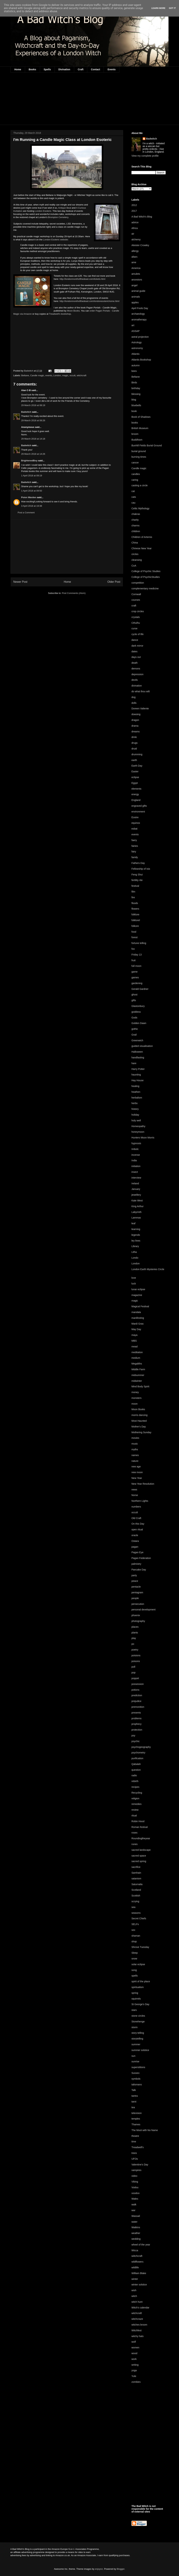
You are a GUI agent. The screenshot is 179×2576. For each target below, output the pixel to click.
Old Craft (136, 1518)
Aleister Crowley (140, 245)
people (135, 1598)
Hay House (137, 1080)
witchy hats (137, 2336)
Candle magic (37, 375)
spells (134, 1975)
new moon (137, 1472)
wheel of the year (140, 2244)
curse (134, 628)
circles (134, 554)
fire (133, 897)
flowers (135, 908)
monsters (136, 1398)
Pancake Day (138, 1569)
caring (134, 479)
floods (134, 903)
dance (134, 640)
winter (134, 2279)
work (134, 2359)
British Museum (139, 428)
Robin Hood (137, 1821)
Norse (134, 1495)
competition (137, 582)
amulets (135, 273)
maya (134, 1335)
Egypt (134, 783)
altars (134, 256)
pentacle (136, 1586)
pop (133, 1672)
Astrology (136, 342)
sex (133, 1930)
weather (135, 2233)
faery (134, 840)
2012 (134, 205)
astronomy (137, 348)
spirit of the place (140, 1981)
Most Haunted (139, 1420)
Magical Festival (140, 1306)
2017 (134, 210)
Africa (134, 228)
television (136, 2113)
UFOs (134, 2158)
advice (134, 222)
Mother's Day (138, 1426)
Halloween (137, 1051)
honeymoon (137, 1131)
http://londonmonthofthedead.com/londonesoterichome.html (89, 301)
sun (133, 2055)
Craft (81, 69)
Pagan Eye (137, 1552)
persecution (137, 1604)
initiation (135, 1166)
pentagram (137, 1592)
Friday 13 (136, 954)
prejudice (136, 1701)
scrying (135, 1901)
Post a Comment (26, 512)
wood (134, 2353)
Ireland (135, 1183)
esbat (134, 828)
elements (136, 788)
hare (133, 1063)
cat (133, 491)
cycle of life (137, 634)
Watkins (135, 2227)
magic (65, 375)
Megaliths (136, 1363)
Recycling (136, 1792)
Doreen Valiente (140, 708)
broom (134, 434)
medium (135, 1357)
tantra (134, 2095)
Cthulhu (135, 622)
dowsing (135, 714)
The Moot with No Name (144, 2130)
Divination (64, 69)
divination (136, 685)
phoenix (135, 1615)
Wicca (134, 2250)
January (135, 1189)
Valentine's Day (139, 2164)
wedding (136, 2238)
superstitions (138, 2067)
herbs (134, 1103)
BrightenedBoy (29, 460)
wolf (133, 2341)
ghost (134, 994)
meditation (137, 1352)
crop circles (137, 611)
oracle (134, 1535)
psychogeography (141, 1747)
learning (135, 1229)
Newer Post (20, 581)
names (135, 1455)
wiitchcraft (136, 2256)
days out (136, 657)
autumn (135, 365)
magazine (136, 1295)
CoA (133, 565)
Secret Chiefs (138, 1918)
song (134, 1970)
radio (134, 1775)
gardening (136, 983)
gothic (134, 1029)
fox (133, 948)
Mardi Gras (137, 1323)
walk (133, 2204)
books (134, 422)
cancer (135, 462)
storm (134, 2027)
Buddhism (136, 439)
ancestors (136, 279)
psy (133, 1735)
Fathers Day (138, 863)
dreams (135, 731)
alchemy (136, 239)
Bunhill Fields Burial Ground (146, 445)
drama (134, 725)
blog (133, 399)
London (57, 375)
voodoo (135, 2193)
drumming (136, 754)
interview (136, 1177)
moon (134, 1403)
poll (133, 1666)
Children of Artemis (141, 537)
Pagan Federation (141, 1558)
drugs (134, 742)
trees (134, 2153)
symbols (135, 2078)
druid (134, 748)
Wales (134, 2198)
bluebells (136, 405)
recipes (135, 1787)
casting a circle (139, 485)
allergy (135, 251)
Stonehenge (138, 2021)
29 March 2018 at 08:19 (33, 405)
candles (135, 474)
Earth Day (136, 765)
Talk (133, 2090)
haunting (136, 1074)
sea (133, 1907)
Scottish (135, 1895)
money (135, 1392)
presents (136, 1712)
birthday (135, 388)
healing (135, 1086)
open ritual (137, 1529)
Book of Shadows (141, 416)
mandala (136, 1312)
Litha (134, 1252)
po (132, 1644)
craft (133, 605)
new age (136, 1466)
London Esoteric (43, 211)
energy (135, 794)
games (135, 977)
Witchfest (136, 2330)
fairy (133, 851)
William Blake (138, 2273)
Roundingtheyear (140, 1838)
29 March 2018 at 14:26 (33, 454)
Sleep (134, 1952)
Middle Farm (138, 1369)
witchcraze (137, 2319)
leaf (133, 1223)
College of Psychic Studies (145, 571)
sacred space (138, 1855)
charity (135, 519)
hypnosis (136, 1143)
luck (133, 1283)
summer (135, 2044)
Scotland (136, 1889)
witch (134, 2296)
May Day (136, 1329)
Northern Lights (139, 1500)
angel (134, 285)
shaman (135, 1935)
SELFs (135, 1924)
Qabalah (136, 1764)
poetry (134, 1649)
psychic (135, 1741)
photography (138, 1621)
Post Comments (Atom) (73, 593)
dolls (134, 703)
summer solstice (140, 2050)
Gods (134, 1017)
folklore (135, 914)
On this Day (137, 1523)
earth (134, 760)
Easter (134, 771)
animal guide (138, 291)
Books (32, 69)
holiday (135, 1114)
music (134, 1443)
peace (134, 1581)
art (132, 325)
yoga (134, 2370)
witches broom (139, 2324)
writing (134, 2364)
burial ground (138, 451)
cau (133, 502)
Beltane (25, 375)
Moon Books (73, 310)
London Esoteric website (55, 239)
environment (138, 811)
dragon (135, 720)
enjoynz (99, 2569)
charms (135, 525)
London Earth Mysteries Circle (147, 1269)
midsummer (137, 1375)
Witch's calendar (140, 2307)
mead (134, 1346)
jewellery (136, 1194)
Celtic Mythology (140, 508)
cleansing (136, 559)
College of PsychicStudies (145, 577)
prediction (136, 1695)
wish (133, 2290)
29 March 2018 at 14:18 (33, 438)
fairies (134, 846)
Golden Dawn (138, 1023)
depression (137, 674)
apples (135, 302)
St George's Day (140, 2004)
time (133, 2141)
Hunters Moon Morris (142, 1137)
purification (137, 1758)
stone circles (138, 2015)
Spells (47, 69)
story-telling (137, 2032)
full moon (136, 966)
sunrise (135, 2061)
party (134, 1575)
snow (134, 1958)
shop (134, 1941)
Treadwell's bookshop (60, 314)
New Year (136, 1478)
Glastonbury (138, 1006)
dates (134, 651)
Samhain (136, 1872)
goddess (136, 1011)
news (134, 1489)
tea (133, 2107)
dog (133, 697)
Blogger (120, 2569)
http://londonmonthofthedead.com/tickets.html (82, 279)
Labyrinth (136, 1212)
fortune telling (138, 943)
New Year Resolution (142, 1483)
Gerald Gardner (139, 989)
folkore (135, 926)
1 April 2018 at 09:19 (31, 475)
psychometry (138, 1752)
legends (135, 1234)
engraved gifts (139, 805)
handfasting (137, 1057)
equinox (135, 823)
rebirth (134, 1781)
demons (135, 668)
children (135, 531)
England (135, 800)
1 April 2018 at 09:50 (31, 490)
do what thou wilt (140, 691)
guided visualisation (142, 1046)
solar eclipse (138, 1964)
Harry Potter (138, 1069)
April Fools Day (139, 308)
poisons (135, 1661)
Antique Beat (64, 208)
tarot (133, 2101)
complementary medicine (145, 588)
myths (134, 1449)
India (134, 1160)
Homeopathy (138, 1126)
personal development (143, 1609)
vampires (136, 2170)
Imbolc (135, 1149)
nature (134, 1461)
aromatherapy (138, 319)
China (134, 542)
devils (134, 679)
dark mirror (137, 645)
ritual (134, 1815)
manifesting (137, 1318)
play (133, 1638)
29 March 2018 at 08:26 (33, 420)
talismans (136, 2084)
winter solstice (139, 2284)
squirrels (136, 1998)
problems (136, 1718)
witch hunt (136, 2301)
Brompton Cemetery (58, 217)
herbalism (136, 1097)
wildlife (135, 2267)
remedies (136, 1804)
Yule (133, 2376)
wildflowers (137, 2261)
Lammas (136, 1217)
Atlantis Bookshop (141, 359)
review (134, 1809)
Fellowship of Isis (140, 868)
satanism (136, 1878)
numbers (136, 1506)
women (135, 2347)
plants (134, 1632)
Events (112, 69)
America (135, 268)
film (133, 891)
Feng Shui (137, 874)
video (134, 2175)
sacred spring (138, 1861)
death (134, 662)
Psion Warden (28, 497)
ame (133, 262)
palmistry (136, 1563)
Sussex (135, 2073)
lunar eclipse (138, 1289)
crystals (135, 617)
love (133, 1277)
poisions (135, 1655)
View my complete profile (145, 155)
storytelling (137, 2038)
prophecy (136, 1724)
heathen (135, 1091)
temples (135, 2118)
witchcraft (81, 375)
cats (133, 497)
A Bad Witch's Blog (141, 216)
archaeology (138, 313)
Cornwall (136, 594)
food (133, 931)
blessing (135, 394)
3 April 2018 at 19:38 (31, 506)
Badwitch (26, 412)
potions (135, 1689)
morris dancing (139, 1415)
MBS (134, 1340)
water (134, 2221)
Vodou (134, 2187)
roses (134, 1832)
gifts (133, 1000)
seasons (136, 1912)
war (133, 2210)
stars (134, 2010)
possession (137, 1684)
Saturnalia (136, 1884)
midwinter (136, 1380)
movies (135, 1438)
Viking (134, 2181)
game (134, 971)
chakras (135, 514)
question (136, 1769)
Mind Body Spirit (140, 1386)
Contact (95, 69)
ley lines (135, 1240)
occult (73, 375)
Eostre (134, 817)
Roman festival (139, 1827)
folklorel (135, 920)
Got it (172, 8)
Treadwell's (137, 2147)
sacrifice (135, 1867)
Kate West (137, 1200)
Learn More (158, 8)
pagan (134, 1546)
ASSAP (135, 331)
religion (135, 1798)
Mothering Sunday (141, 1432)
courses (135, 599)
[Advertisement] (89, 98)
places (134, 1626)
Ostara (135, 1541)
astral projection (140, 336)
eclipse (135, 777)
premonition (137, 1706)
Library (135, 1246)
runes (134, 1844)
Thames (135, 2124)
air (132, 233)
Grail (134, 1034)
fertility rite (137, 880)
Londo (134, 1257)
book (134, 411)
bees (134, 371)
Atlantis (135, 354)
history (135, 1109)
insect (134, 1172)
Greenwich (137, 1040)
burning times (138, 456)
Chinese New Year (141, 548)
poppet (135, 1678)
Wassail (135, 2216)
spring (134, 1993)
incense (135, 1154)
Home (17, 69)
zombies (136, 2381)
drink (134, 737)
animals (135, 296)
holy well (136, 1120)
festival (135, 885)
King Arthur (137, 1206)
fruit (133, 960)
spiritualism (137, 1987)
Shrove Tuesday (140, 1947)
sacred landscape (141, 1849)
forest (134, 937)
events (48, 375)
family (134, 857)
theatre (135, 2136)
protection (136, 1729)
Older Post (113, 581)
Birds (134, 382)
